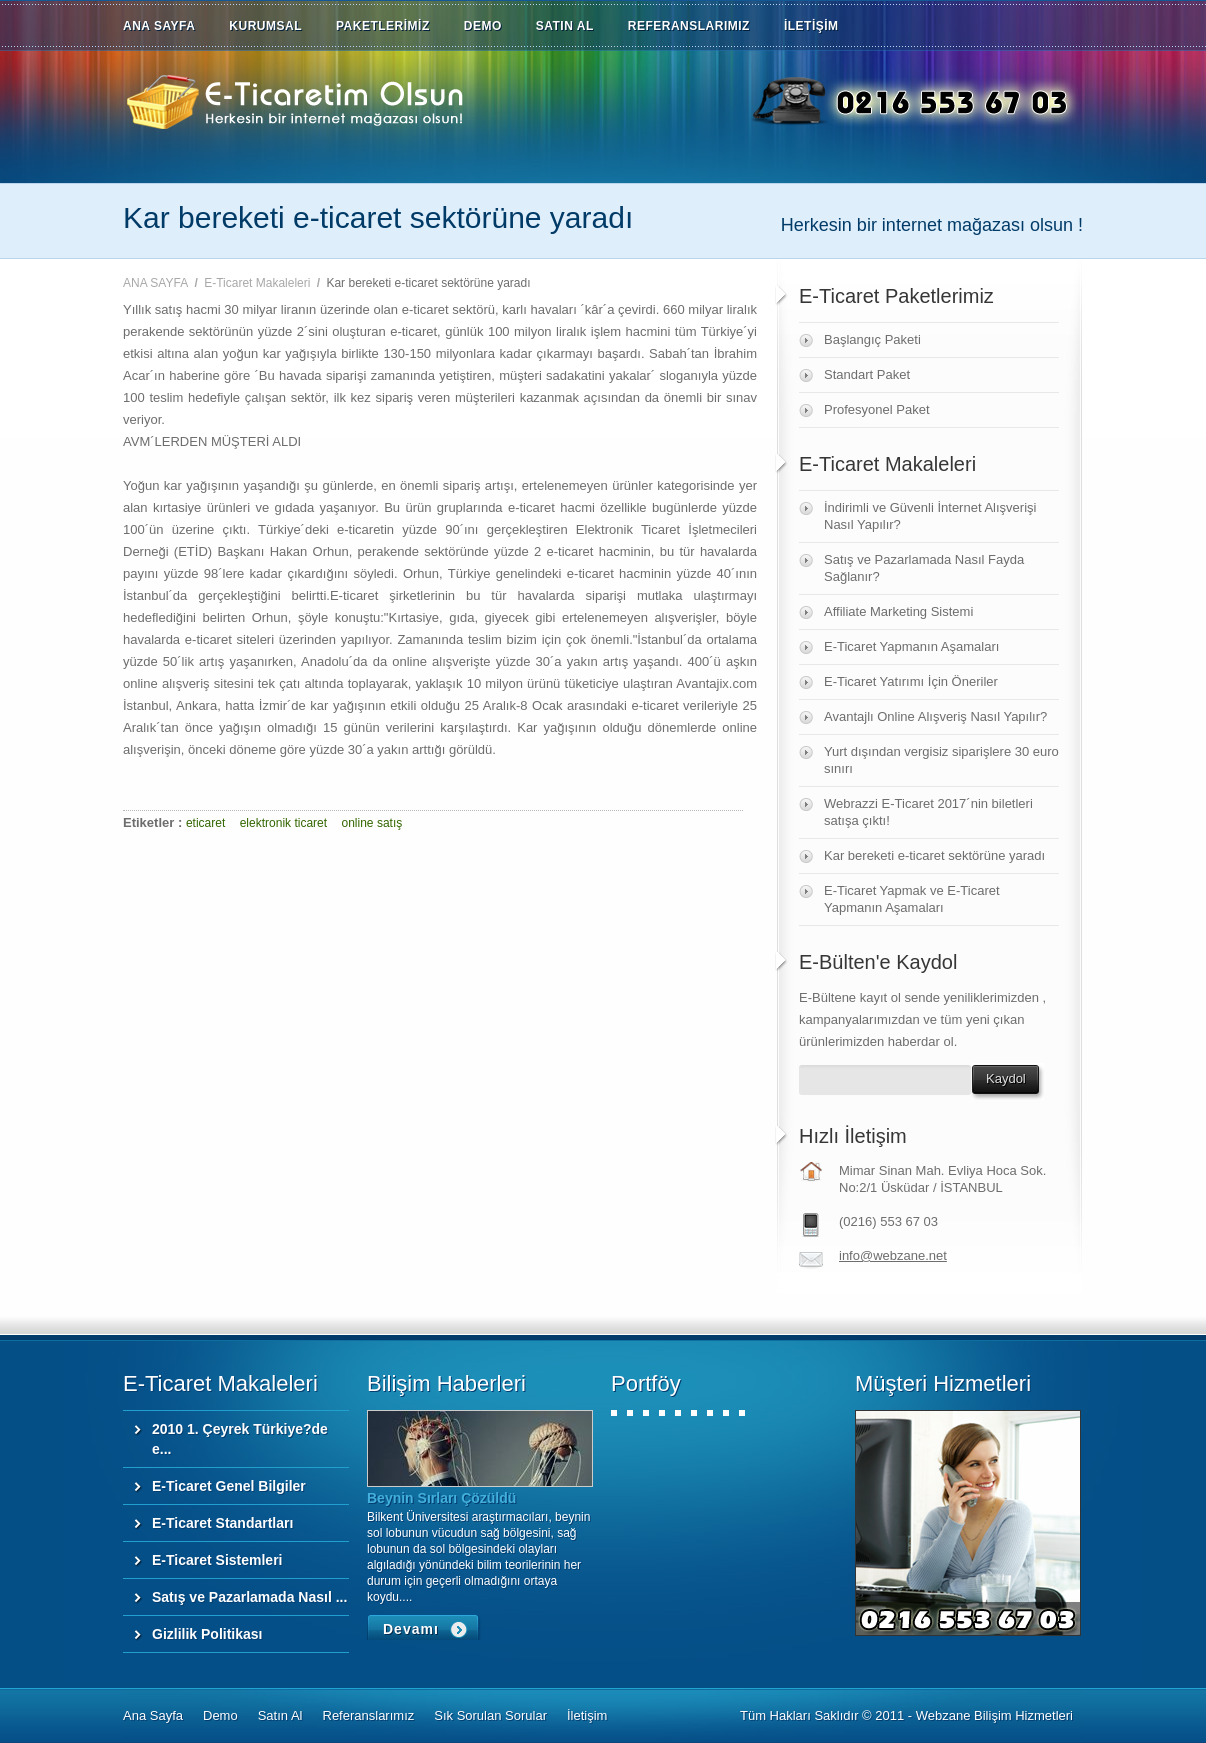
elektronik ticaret (283, 823)
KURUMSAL (265, 26)
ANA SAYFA (159, 26)
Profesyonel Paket (877, 409)
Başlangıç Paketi (872, 339)
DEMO (483, 26)
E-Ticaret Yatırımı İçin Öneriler (911, 681)
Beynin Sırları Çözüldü (441, 1498)
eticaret (205, 823)
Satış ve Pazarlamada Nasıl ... (249, 1597)
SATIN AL (565, 26)
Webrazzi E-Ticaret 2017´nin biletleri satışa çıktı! (928, 812)
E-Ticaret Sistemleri (217, 1560)
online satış (372, 823)
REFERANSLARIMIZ (689, 26)
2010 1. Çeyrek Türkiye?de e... (240, 1439)
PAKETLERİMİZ (383, 26)
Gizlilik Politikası (207, 1634)
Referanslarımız (369, 1715)
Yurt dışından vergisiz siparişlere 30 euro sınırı (941, 760)
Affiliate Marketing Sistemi (898, 611)
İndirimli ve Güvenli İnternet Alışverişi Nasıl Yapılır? (930, 516)
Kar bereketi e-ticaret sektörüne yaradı (934, 855)
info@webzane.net (893, 1255)
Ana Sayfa (153, 1715)
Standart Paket (867, 374)
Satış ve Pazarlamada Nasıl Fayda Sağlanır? (924, 568)
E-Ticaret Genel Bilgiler (229, 1486)
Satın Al (280, 1715)
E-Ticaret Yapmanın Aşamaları (911, 646)
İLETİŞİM (811, 26)
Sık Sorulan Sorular (490, 1715)
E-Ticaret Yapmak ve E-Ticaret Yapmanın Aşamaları (912, 899)
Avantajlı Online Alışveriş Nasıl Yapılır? (935, 716)
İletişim (587, 1715)
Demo (220, 1715)
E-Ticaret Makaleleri (257, 283)
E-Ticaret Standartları (222, 1523)
